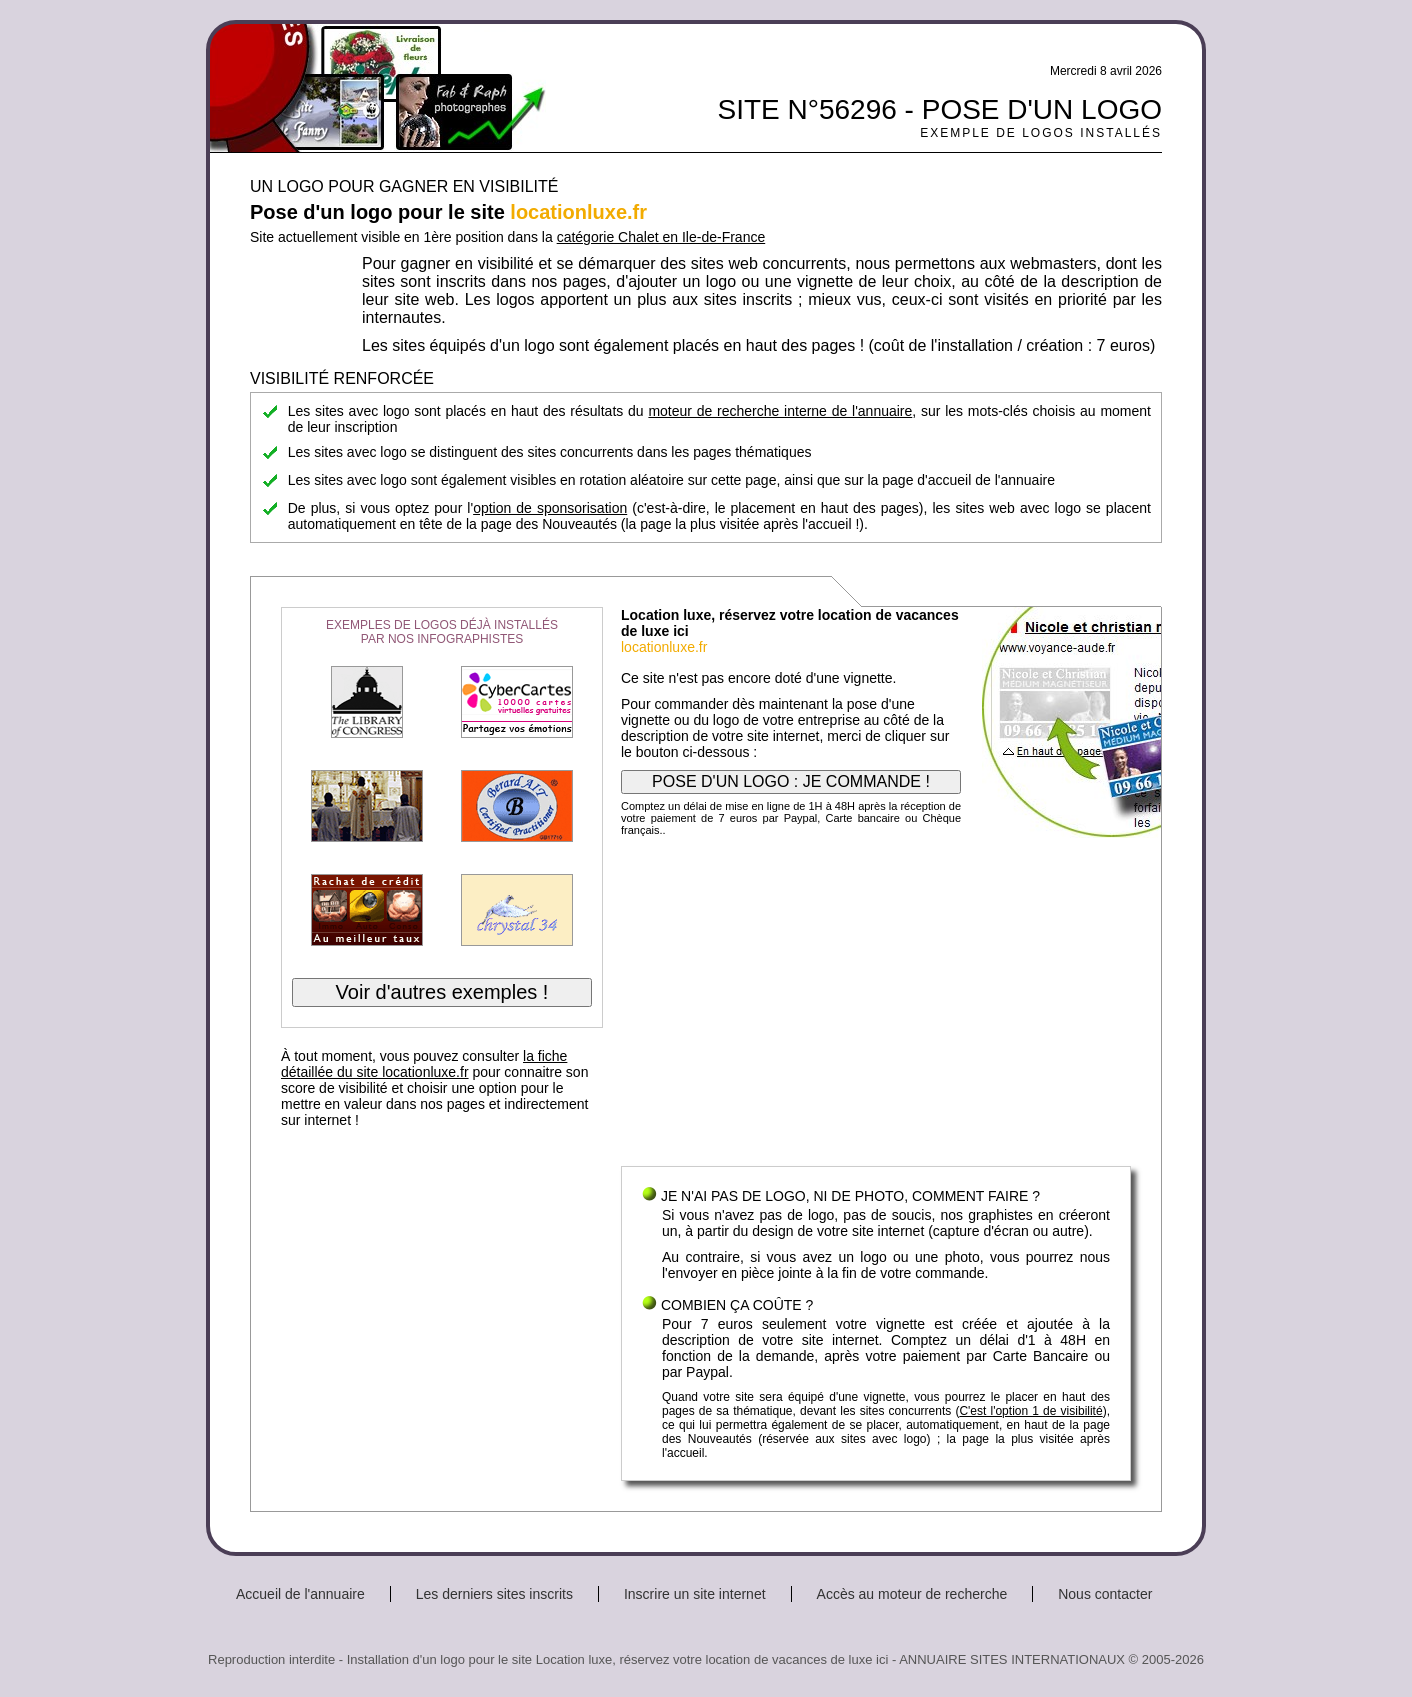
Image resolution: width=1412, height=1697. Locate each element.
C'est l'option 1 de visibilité (1030, 1411)
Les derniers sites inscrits (494, 1594)
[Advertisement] (876, 1006)
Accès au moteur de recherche (912, 1594)
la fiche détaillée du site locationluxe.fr (424, 1064)
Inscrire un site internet (695, 1594)
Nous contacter (1105, 1594)
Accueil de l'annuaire (300, 1594)
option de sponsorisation (550, 508)
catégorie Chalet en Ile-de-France (661, 237)
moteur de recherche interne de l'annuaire (780, 411)
